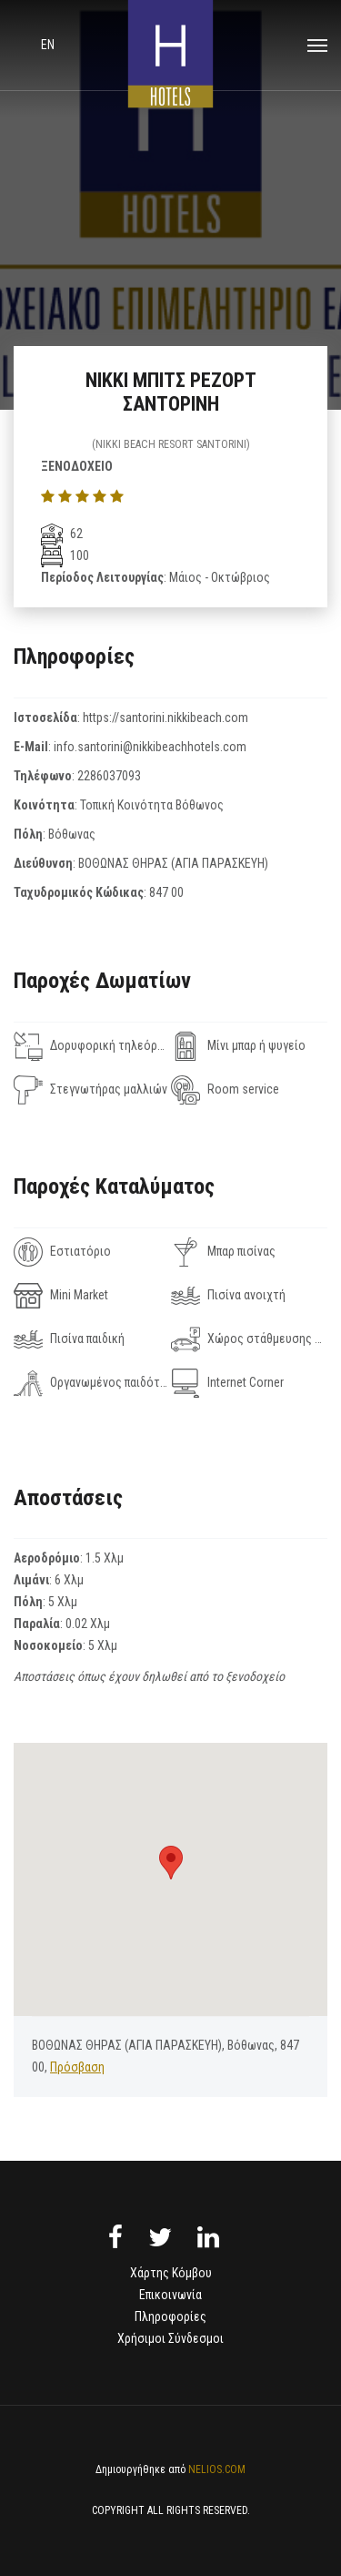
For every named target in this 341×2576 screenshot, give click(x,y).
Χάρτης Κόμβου (171, 2272)
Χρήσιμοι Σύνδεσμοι (170, 2338)
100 (65, 555)
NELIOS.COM (217, 2469)
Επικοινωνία (170, 2294)
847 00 (166, 892)
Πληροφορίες (170, 2316)
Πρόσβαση (77, 2067)
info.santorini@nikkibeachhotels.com (150, 746)
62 (62, 533)
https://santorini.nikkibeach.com (165, 717)
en (48, 44)
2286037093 (109, 776)
